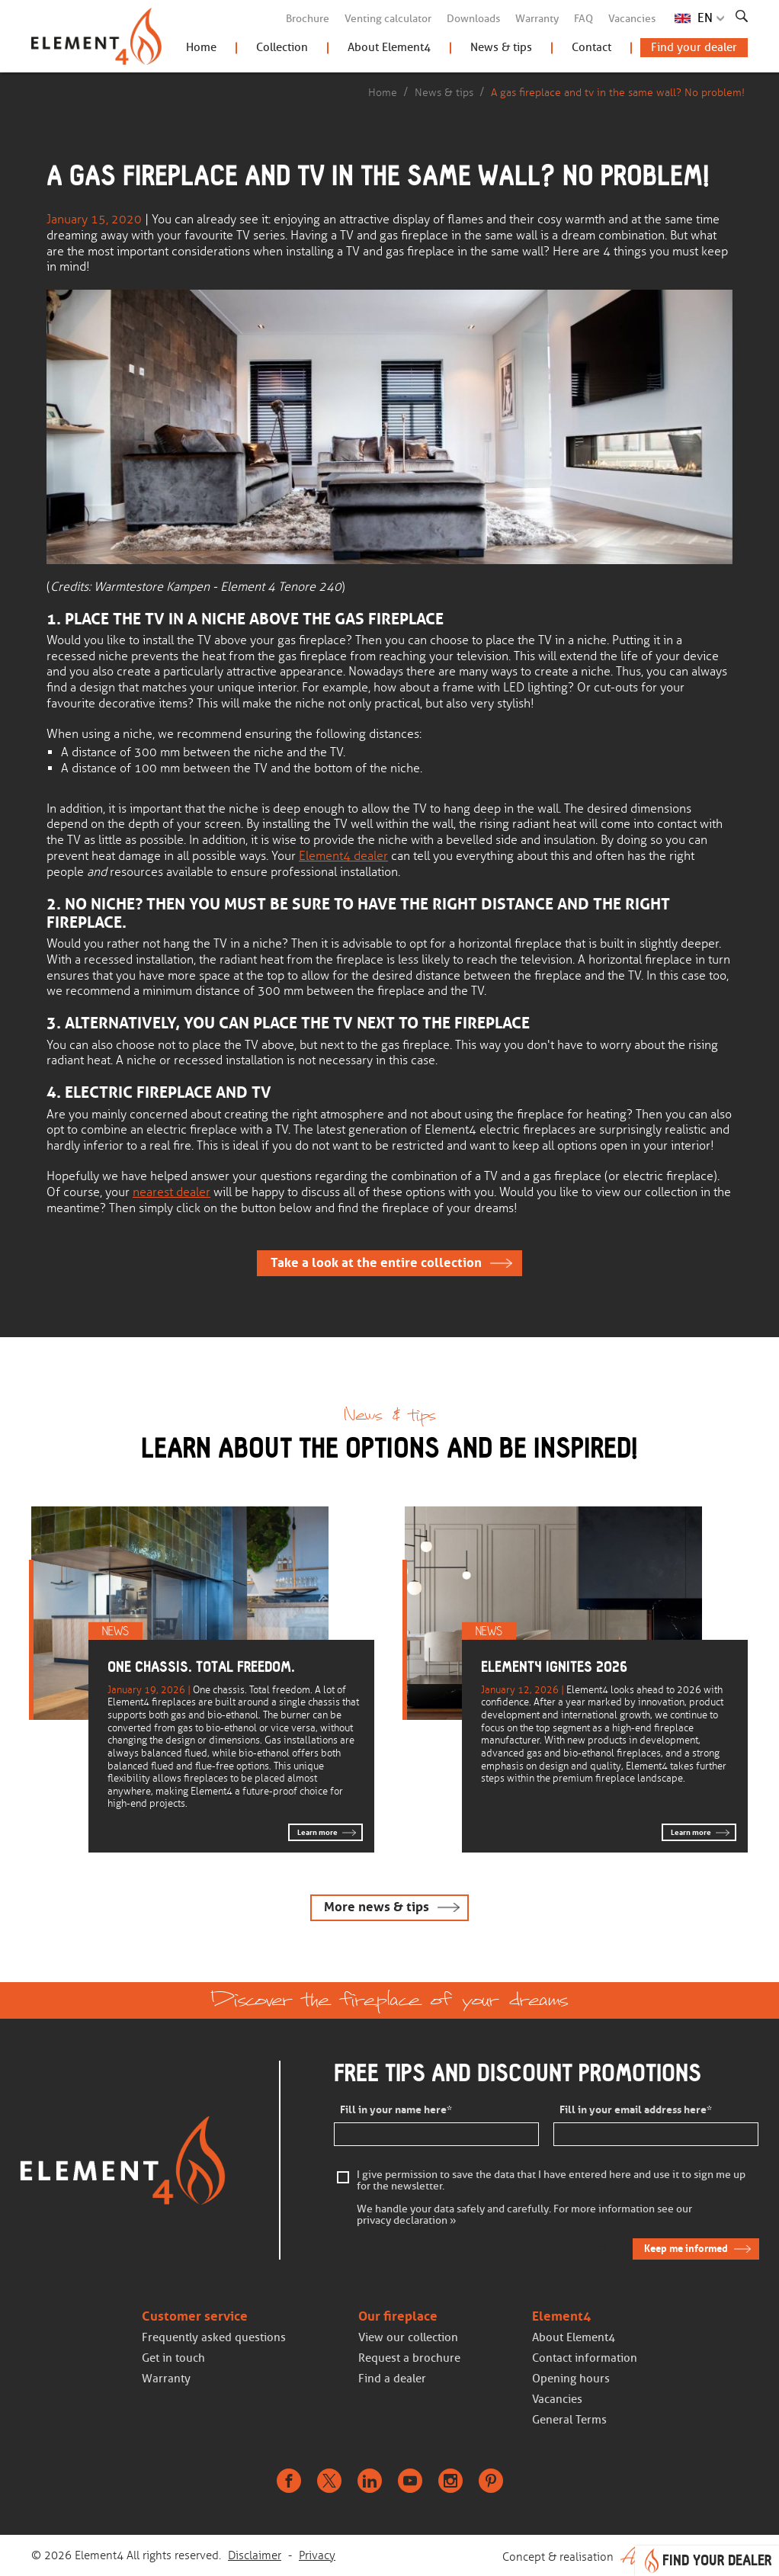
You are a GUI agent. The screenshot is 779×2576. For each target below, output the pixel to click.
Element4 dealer (343, 856)
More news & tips (376, 1907)
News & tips (501, 47)
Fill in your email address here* (635, 2109)
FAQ (583, 18)
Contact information (584, 2358)
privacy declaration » (407, 2221)
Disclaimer (254, 2555)
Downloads (473, 18)
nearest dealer (171, 1192)
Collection (282, 47)
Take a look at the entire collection (376, 1263)
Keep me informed (686, 2248)
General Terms (569, 2420)
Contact (591, 47)
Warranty (537, 18)
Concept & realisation (625, 2555)
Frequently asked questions (214, 2337)
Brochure (307, 18)
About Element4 (389, 47)
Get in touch (173, 2358)
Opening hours (571, 2378)
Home (201, 47)
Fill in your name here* (396, 2109)
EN (705, 18)
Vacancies (632, 18)
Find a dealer (392, 2378)
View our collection (408, 2337)
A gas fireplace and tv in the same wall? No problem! (618, 92)
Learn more (317, 1832)
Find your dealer (694, 47)
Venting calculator (388, 18)
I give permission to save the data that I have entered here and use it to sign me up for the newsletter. (551, 2181)
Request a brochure (409, 2358)
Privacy (317, 2555)
